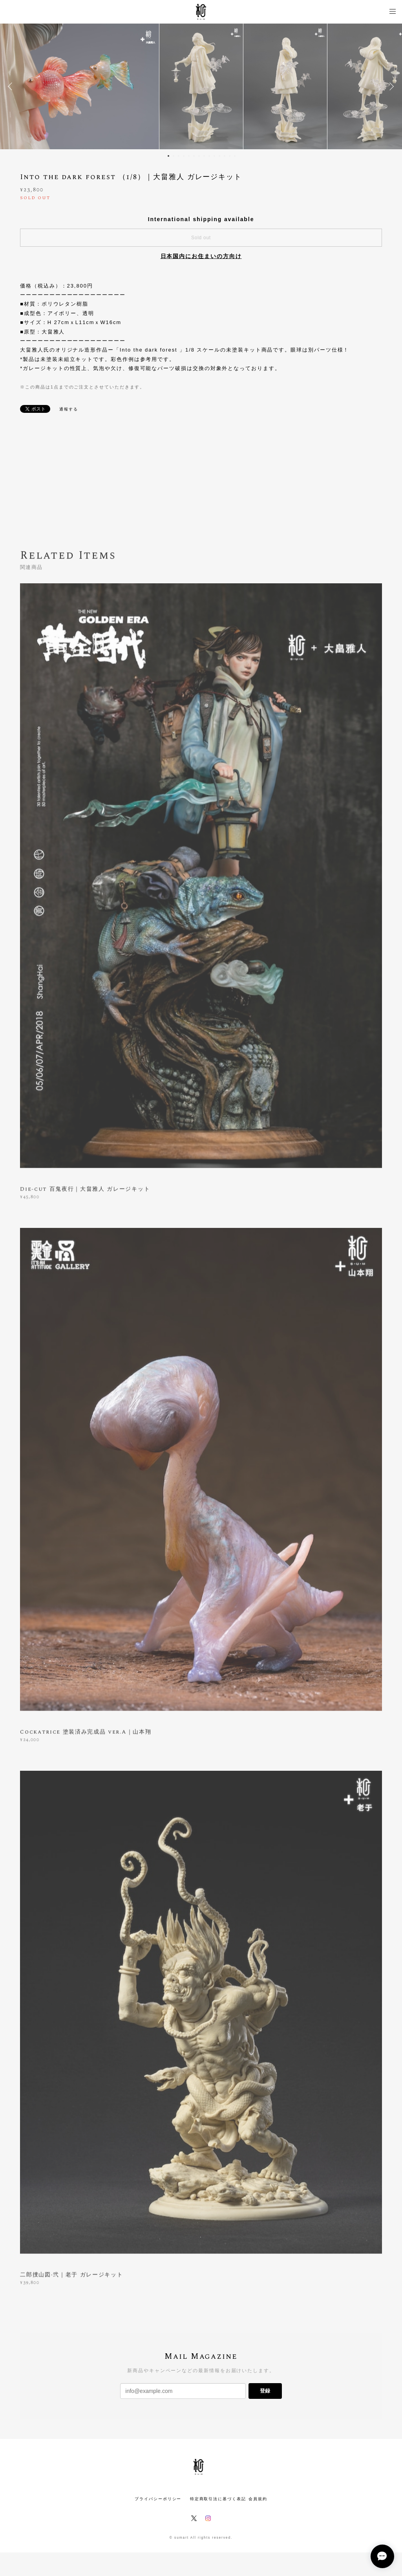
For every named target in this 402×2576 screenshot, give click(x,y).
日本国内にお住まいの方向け (201, 256)
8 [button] (204, 156)
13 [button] (229, 156)
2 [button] (173, 156)
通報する (68, 409)
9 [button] (209, 156)
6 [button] (194, 156)
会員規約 (258, 2499)
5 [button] (189, 156)
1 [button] (168, 156)
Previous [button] (12, 86)
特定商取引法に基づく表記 (218, 2499)
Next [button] (390, 86)
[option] (201, 86)
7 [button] (199, 156)
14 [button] (235, 156)
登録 (265, 2391)
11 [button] (219, 156)
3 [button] (178, 156)
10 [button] (214, 156)
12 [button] (224, 156)
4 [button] (184, 156)
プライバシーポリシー (158, 2499)
